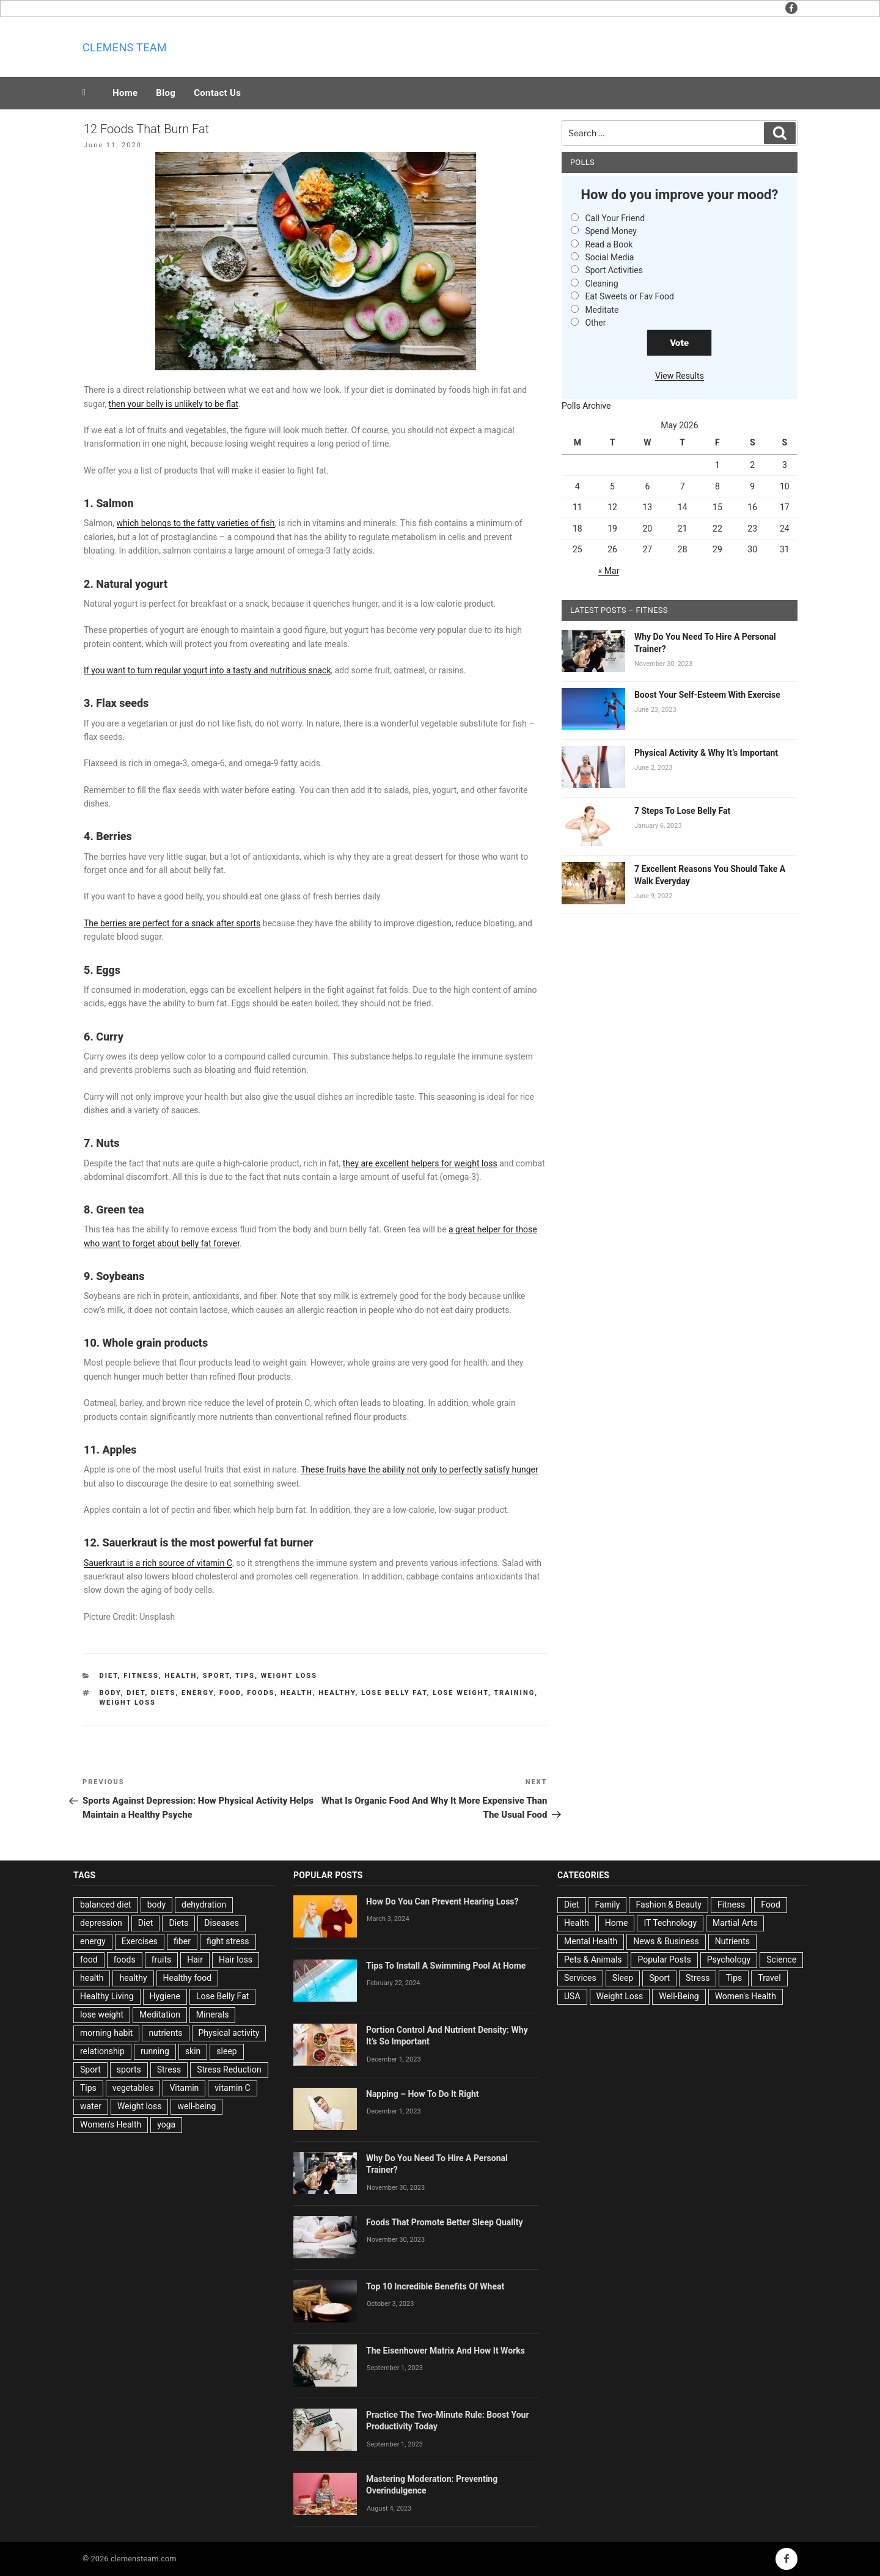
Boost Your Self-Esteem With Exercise (707, 695)
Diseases (221, 1923)
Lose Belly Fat (394, 1693)
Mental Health (590, 1941)
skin (192, 2051)
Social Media (609, 257)
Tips (245, 1676)
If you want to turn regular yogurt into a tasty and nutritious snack (207, 670)
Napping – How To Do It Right (422, 2094)
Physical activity (229, 2033)
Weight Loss (289, 1676)
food (230, 1693)
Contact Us (217, 92)
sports (129, 2069)
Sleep (622, 1978)
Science (781, 1959)
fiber (182, 1941)
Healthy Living (107, 1996)
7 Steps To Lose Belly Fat (682, 811)
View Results (679, 376)
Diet (109, 1676)
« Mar (609, 571)
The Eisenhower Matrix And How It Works (445, 2350)
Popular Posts (664, 1959)
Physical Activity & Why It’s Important (706, 753)
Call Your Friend (615, 218)
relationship (102, 2051)
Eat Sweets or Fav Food (629, 296)
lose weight (460, 1693)
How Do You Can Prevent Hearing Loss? (442, 1901)
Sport (216, 1676)
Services (580, 1978)
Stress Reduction (229, 2069)
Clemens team (124, 47)
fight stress (228, 1941)
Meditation (159, 2014)
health (296, 1693)
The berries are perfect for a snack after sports (172, 923)
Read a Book (608, 244)
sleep (226, 2051)
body (110, 1693)
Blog (165, 92)
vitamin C (232, 2088)
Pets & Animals (593, 1959)
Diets (163, 1693)
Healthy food (187, 1978)
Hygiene (165, 1996)
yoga (166, 2124)
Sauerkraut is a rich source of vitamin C (158, 1563)
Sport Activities (614, 270)
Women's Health (110, 2124)
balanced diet (105, 1904)
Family (607, 1904)
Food (770, 1904)
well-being (196, 2106)
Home (125, 92)
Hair (195, 1959)
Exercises (140, 1941)
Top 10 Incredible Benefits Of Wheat (435, 2286)
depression (101, 1923)
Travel (769, 1978)
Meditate (601, 310)
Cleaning (601, 283)
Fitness (141, 1676)
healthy (336, 1693)
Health (180, 1676)
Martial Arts (735, 1923)
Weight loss (128, 1703)
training (514, 1693)
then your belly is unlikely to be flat (174, 404)
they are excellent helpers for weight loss (420, 1163)
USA (572, 1996)
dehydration (204, 1904)
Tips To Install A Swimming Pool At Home (446, 1965)
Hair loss (235, 1959)
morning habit (106, 2033)
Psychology (729, 1959)
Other (595, 322)
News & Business (666, 1941)
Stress (169, 2069)
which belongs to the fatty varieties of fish (196, 523)
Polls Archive (586, 406)
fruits (162, 1959)
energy (197, 1693)
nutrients (165, 2033)
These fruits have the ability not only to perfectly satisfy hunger (419, 1469)
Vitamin (184, 2088)
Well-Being (678, 1996)
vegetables (133, 2088)
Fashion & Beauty (669, 1904)
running (155, 2051)
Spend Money (611, 231)
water (90, 2106)
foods (260, 1693)
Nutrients (732, 1941)
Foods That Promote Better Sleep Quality (444, 2222)
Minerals (212, 2014)
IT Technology (670, 1923)
